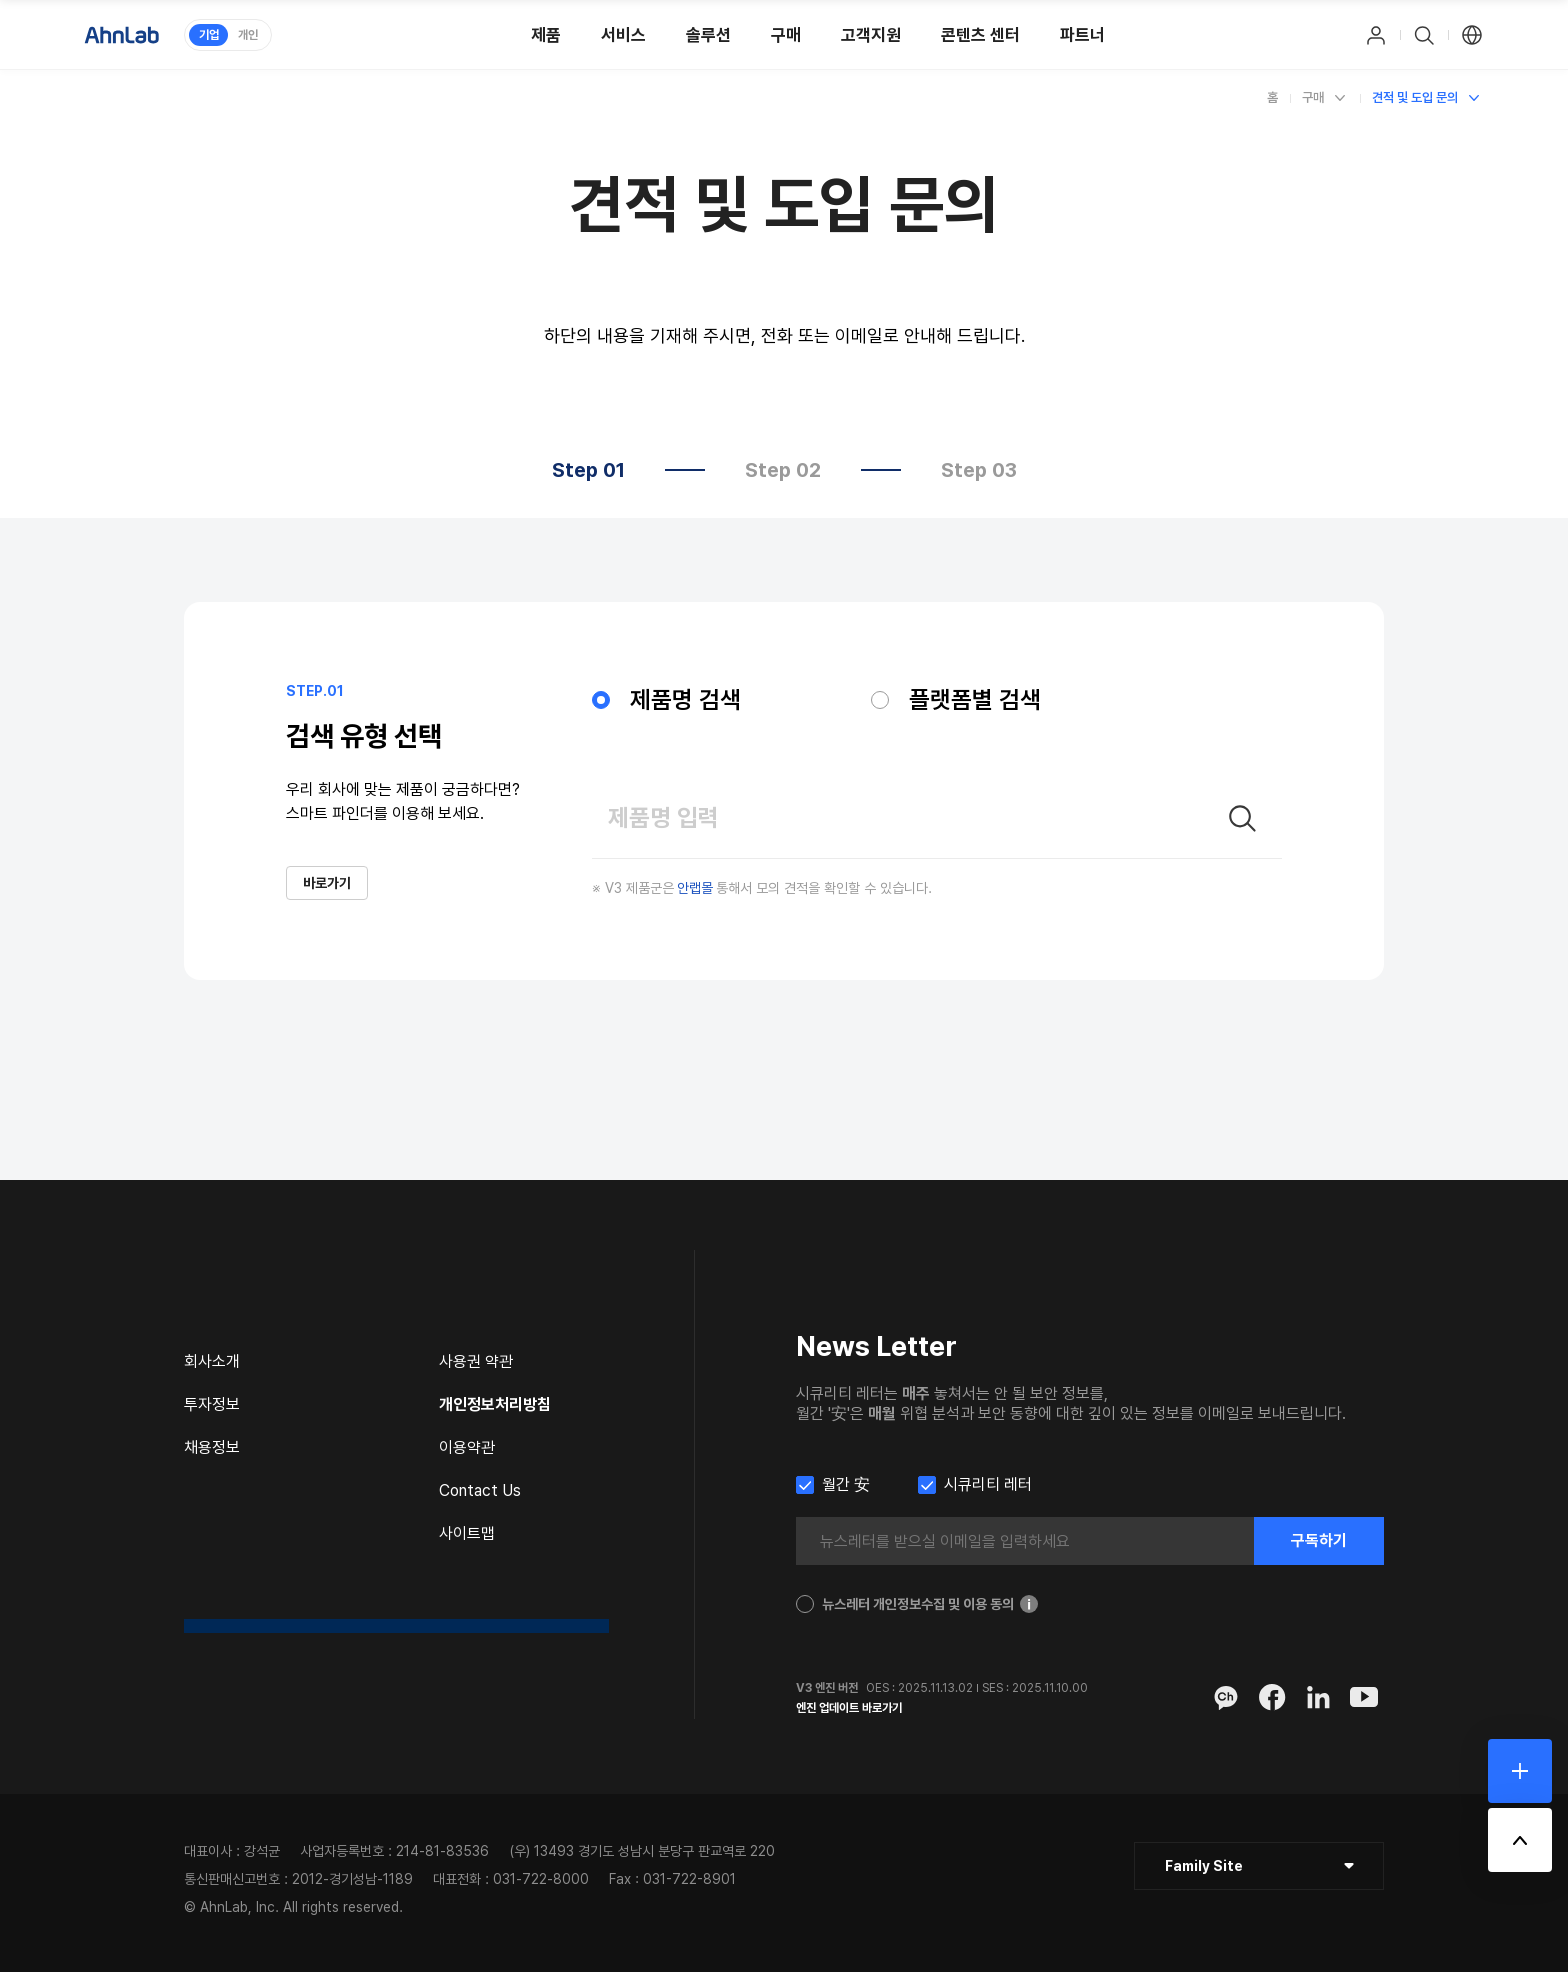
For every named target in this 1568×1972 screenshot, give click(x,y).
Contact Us (480, 1490)
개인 (248, 35)
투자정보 (212, 1404)
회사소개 (212, 1361)
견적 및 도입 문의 (1415, 97)
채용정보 (212, 1447)
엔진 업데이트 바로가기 (849, 1708)
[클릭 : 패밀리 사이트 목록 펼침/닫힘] (1259, 1866)
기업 (209, 35)
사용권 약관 (476, 1361)
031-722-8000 (541, 1879)
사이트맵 (467, 1533)
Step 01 (588, 470)
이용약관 (467, 1447)
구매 (1313, 97)
